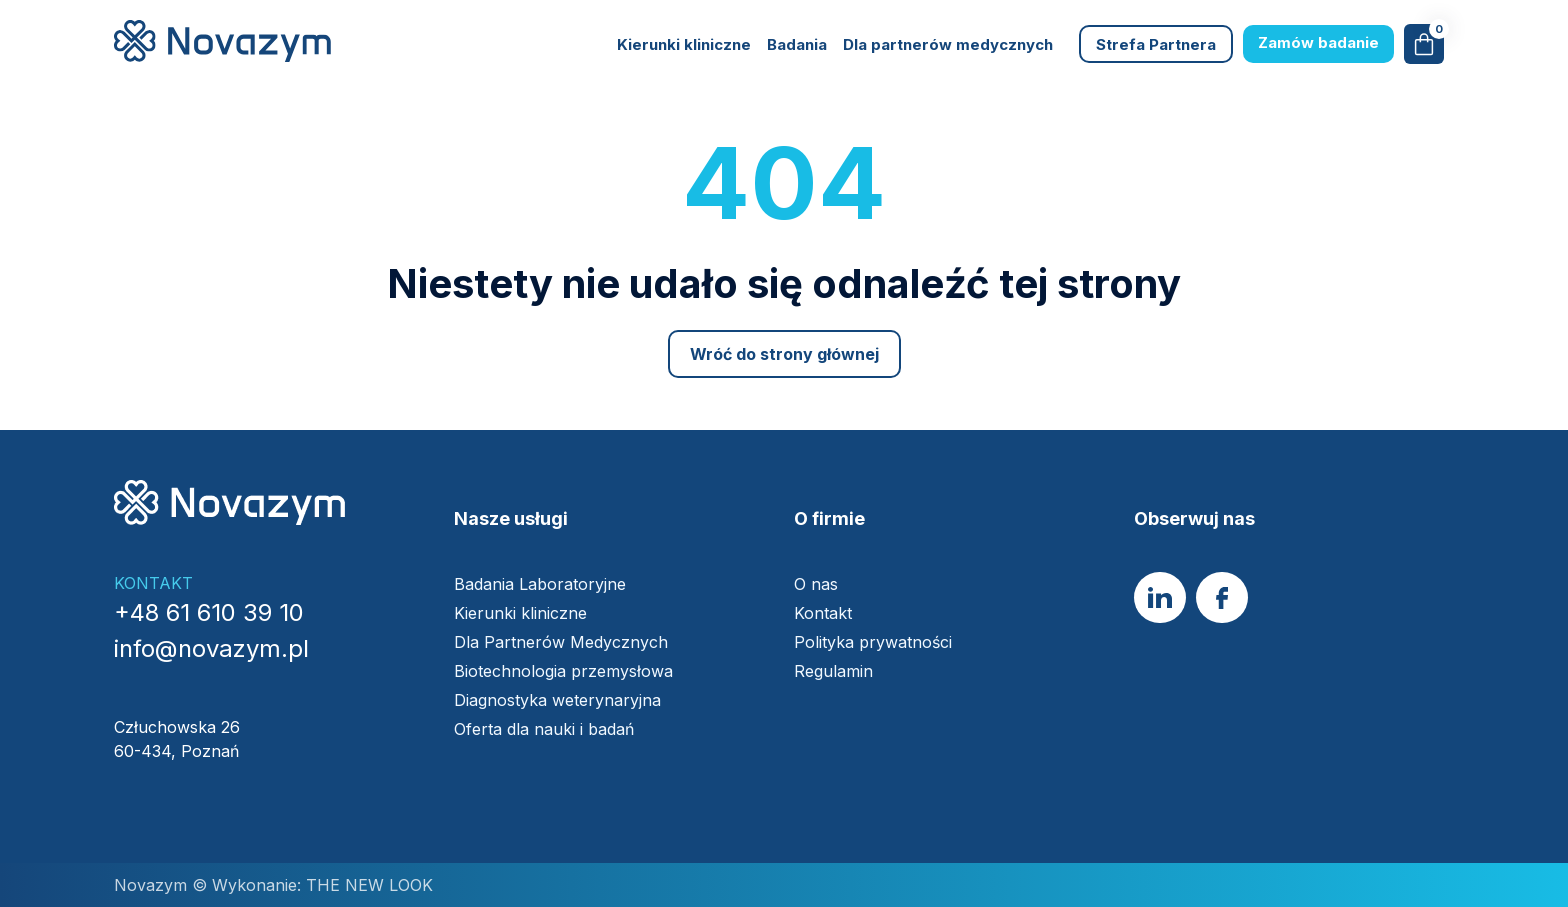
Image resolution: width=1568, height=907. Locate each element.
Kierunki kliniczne (684, 44)
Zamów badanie (1318, 42)
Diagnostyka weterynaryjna (557, 700)
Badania (797, 44)
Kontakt (823, 613)
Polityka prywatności (873, 642)
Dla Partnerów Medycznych (561, 642)
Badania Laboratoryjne (540, 584)
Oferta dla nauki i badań (546, 729)
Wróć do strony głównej (784, 354)
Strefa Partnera (1156, 44)
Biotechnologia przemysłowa (566, 671)
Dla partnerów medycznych (948, 44)
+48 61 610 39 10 (209, 612)
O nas (816, 584)
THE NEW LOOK (367, 885)
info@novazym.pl (211, 648)
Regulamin (833, 671)
